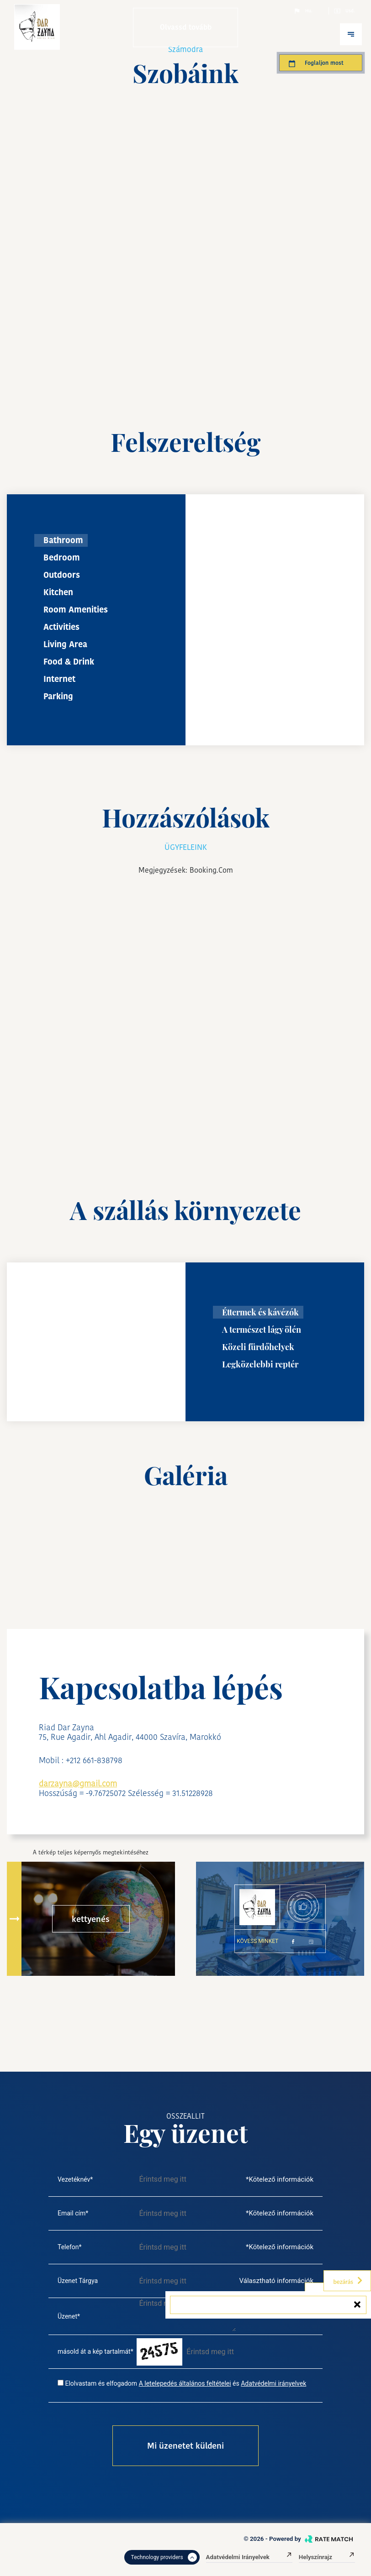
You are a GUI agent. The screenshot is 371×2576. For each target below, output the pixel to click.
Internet (59, 679)
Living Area (65, 644)
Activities (61, 627)
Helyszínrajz (327, 2557)
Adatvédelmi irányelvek (273, 2383)
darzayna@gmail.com (78, 1783)
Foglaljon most (316, 63)
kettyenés (91, 1919)
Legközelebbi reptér (260, 1364)
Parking (58, 696)
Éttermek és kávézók (260, 1312)
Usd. (344, 11)
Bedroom (61, 557)
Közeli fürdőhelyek (258, 1346)
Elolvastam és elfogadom (101, 2383)
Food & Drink (68, 661)
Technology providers (164, 2557)
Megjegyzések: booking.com (185, 870)
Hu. (303, 11)
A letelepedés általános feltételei (185, 2383)
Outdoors (61, 575)
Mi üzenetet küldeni (185, 2445)
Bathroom (63, 540)
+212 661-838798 (94, 1760)
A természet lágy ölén (261, 1329)
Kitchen (58, 592)
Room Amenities (75, 609)
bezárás (348, 2280)
